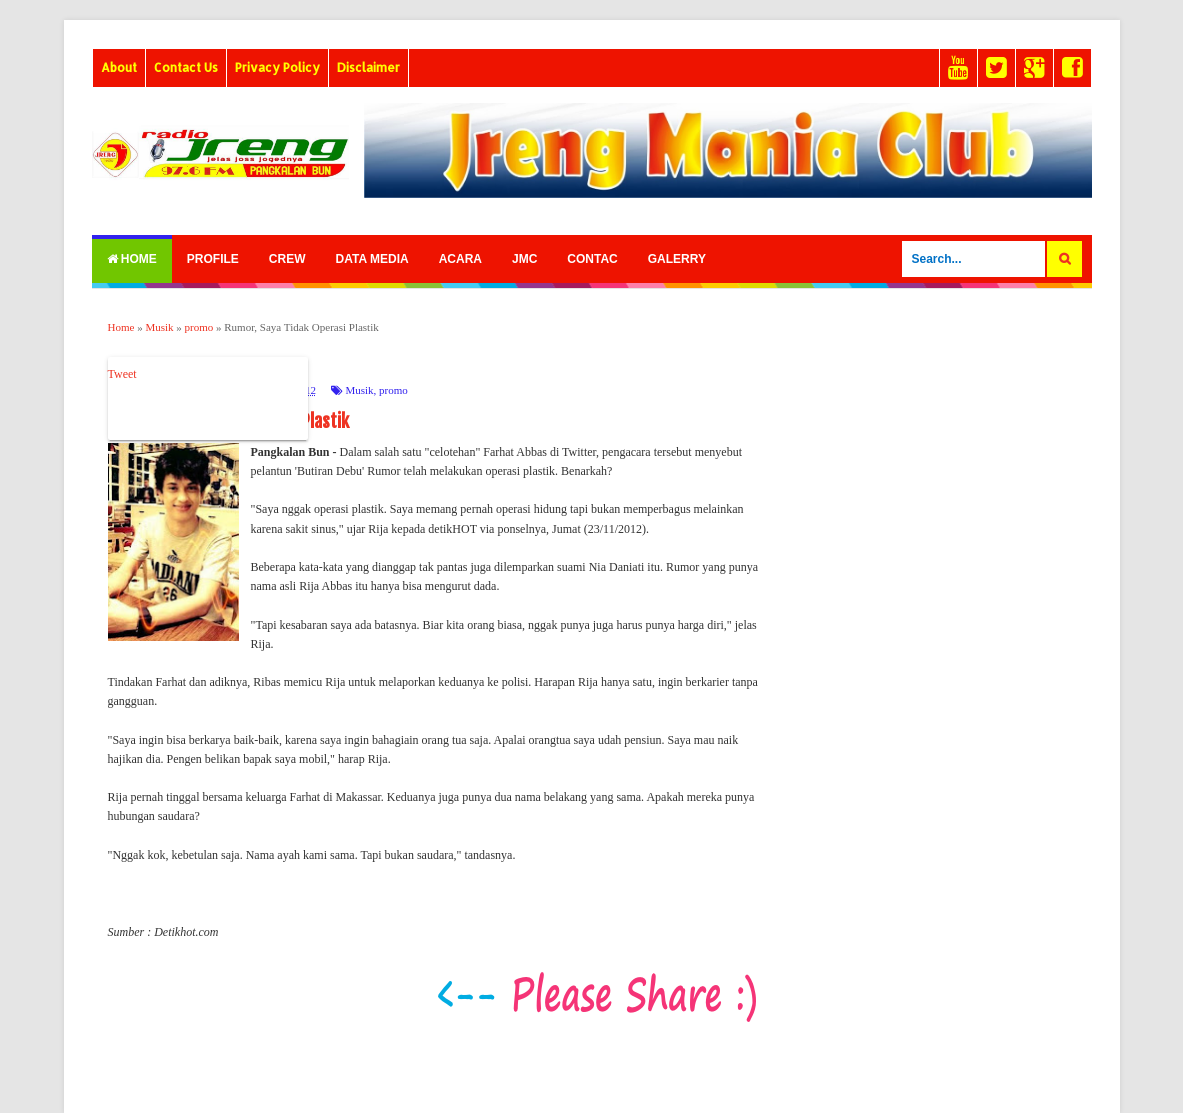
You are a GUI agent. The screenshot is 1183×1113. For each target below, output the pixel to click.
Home (132, 259)
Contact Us (186, 67)
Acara (460, 259)
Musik (359, 390)
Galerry (677, 259)
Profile (213, 259)
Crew (287, 259)
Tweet (122, 374)
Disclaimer (368, 67)
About (119, 67)
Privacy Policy (277, 67)
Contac (592, 259)
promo (393, 390)
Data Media (372, 259)
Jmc (524, 259)
